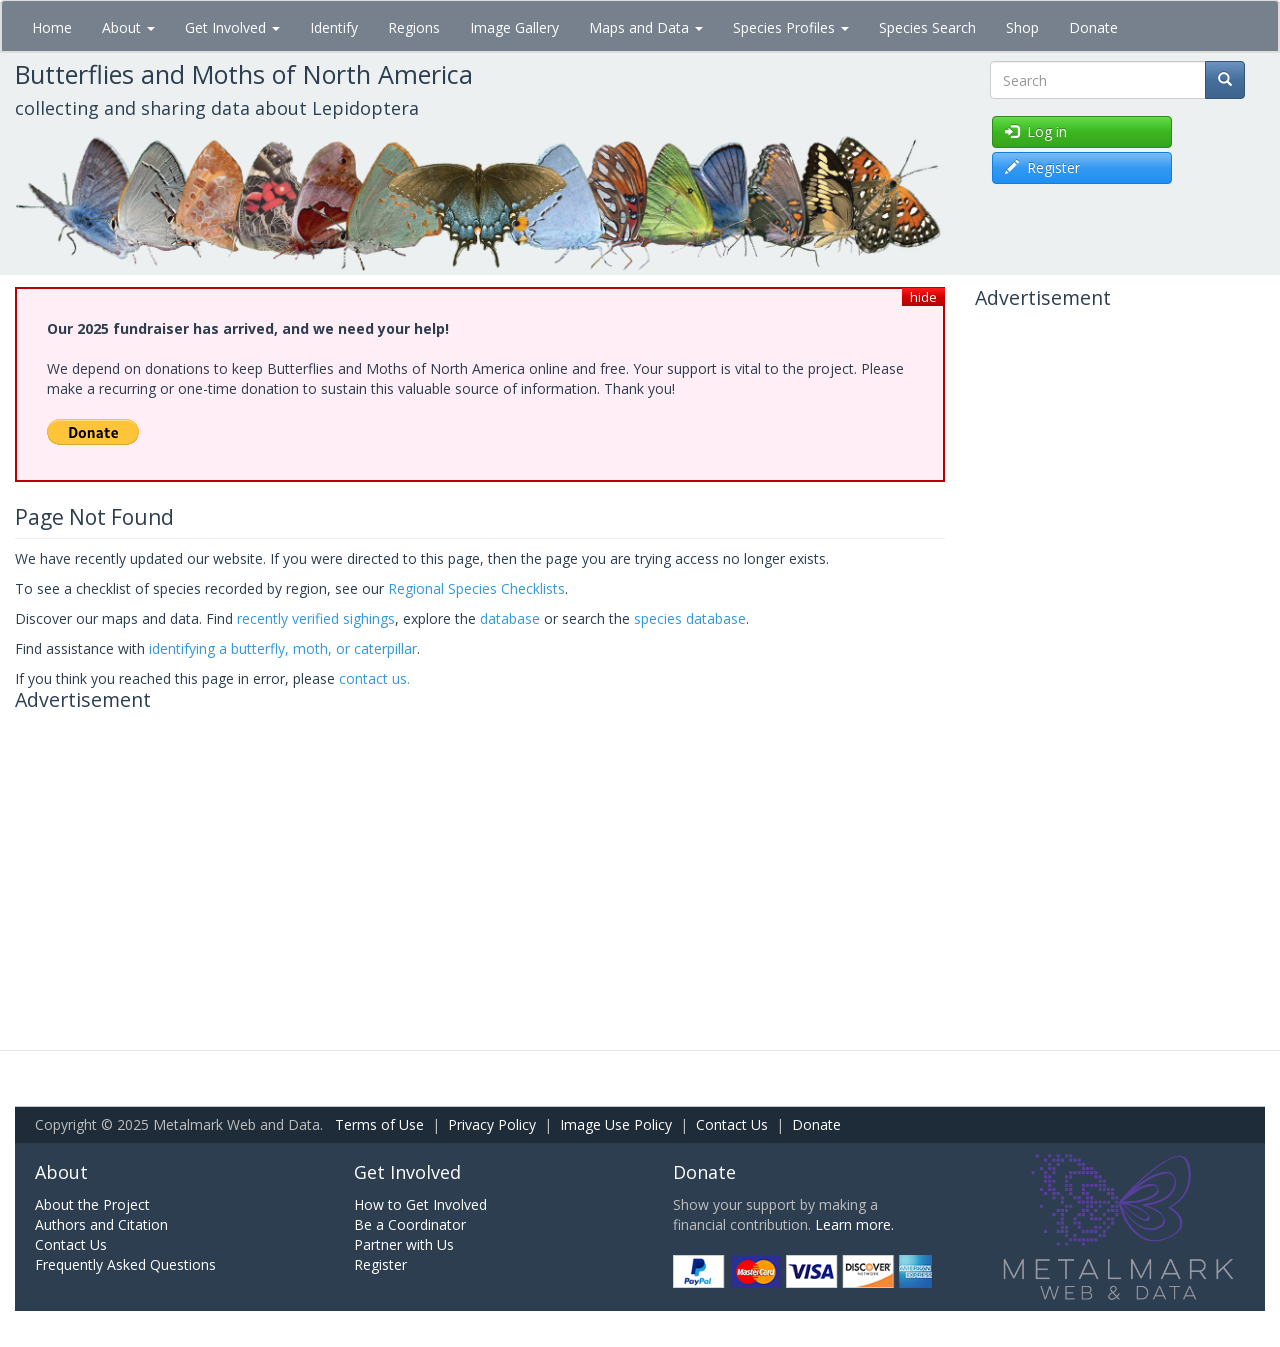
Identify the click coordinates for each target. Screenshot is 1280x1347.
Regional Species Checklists (476, 588)
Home (52, 27)
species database (690, 618)
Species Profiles (791, 27)
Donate (1093, 27)
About (128, 27)
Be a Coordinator (410, 1224)
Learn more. (854, 1224)
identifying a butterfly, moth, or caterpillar (283, 648)
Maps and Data (646, 27)
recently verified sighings (316, 618)
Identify (334, 27)
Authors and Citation (101, 1224)
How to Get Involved (420, 1204)
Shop (1022, 27)
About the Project (92, 1204)
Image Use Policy (616, 1124)
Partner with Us (404, 1244)
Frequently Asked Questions (125, 1264)
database (510, 618)
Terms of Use (379, 1124)
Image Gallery (514, 27)
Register (380, 1264)
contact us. (374, 678)
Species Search (927, 27)
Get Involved (232, 27)
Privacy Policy (492, 1124)
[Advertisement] (480, 860)
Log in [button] (1036, 131)
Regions (414, 27)
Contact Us (732, 1124)
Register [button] (1042, 167)
